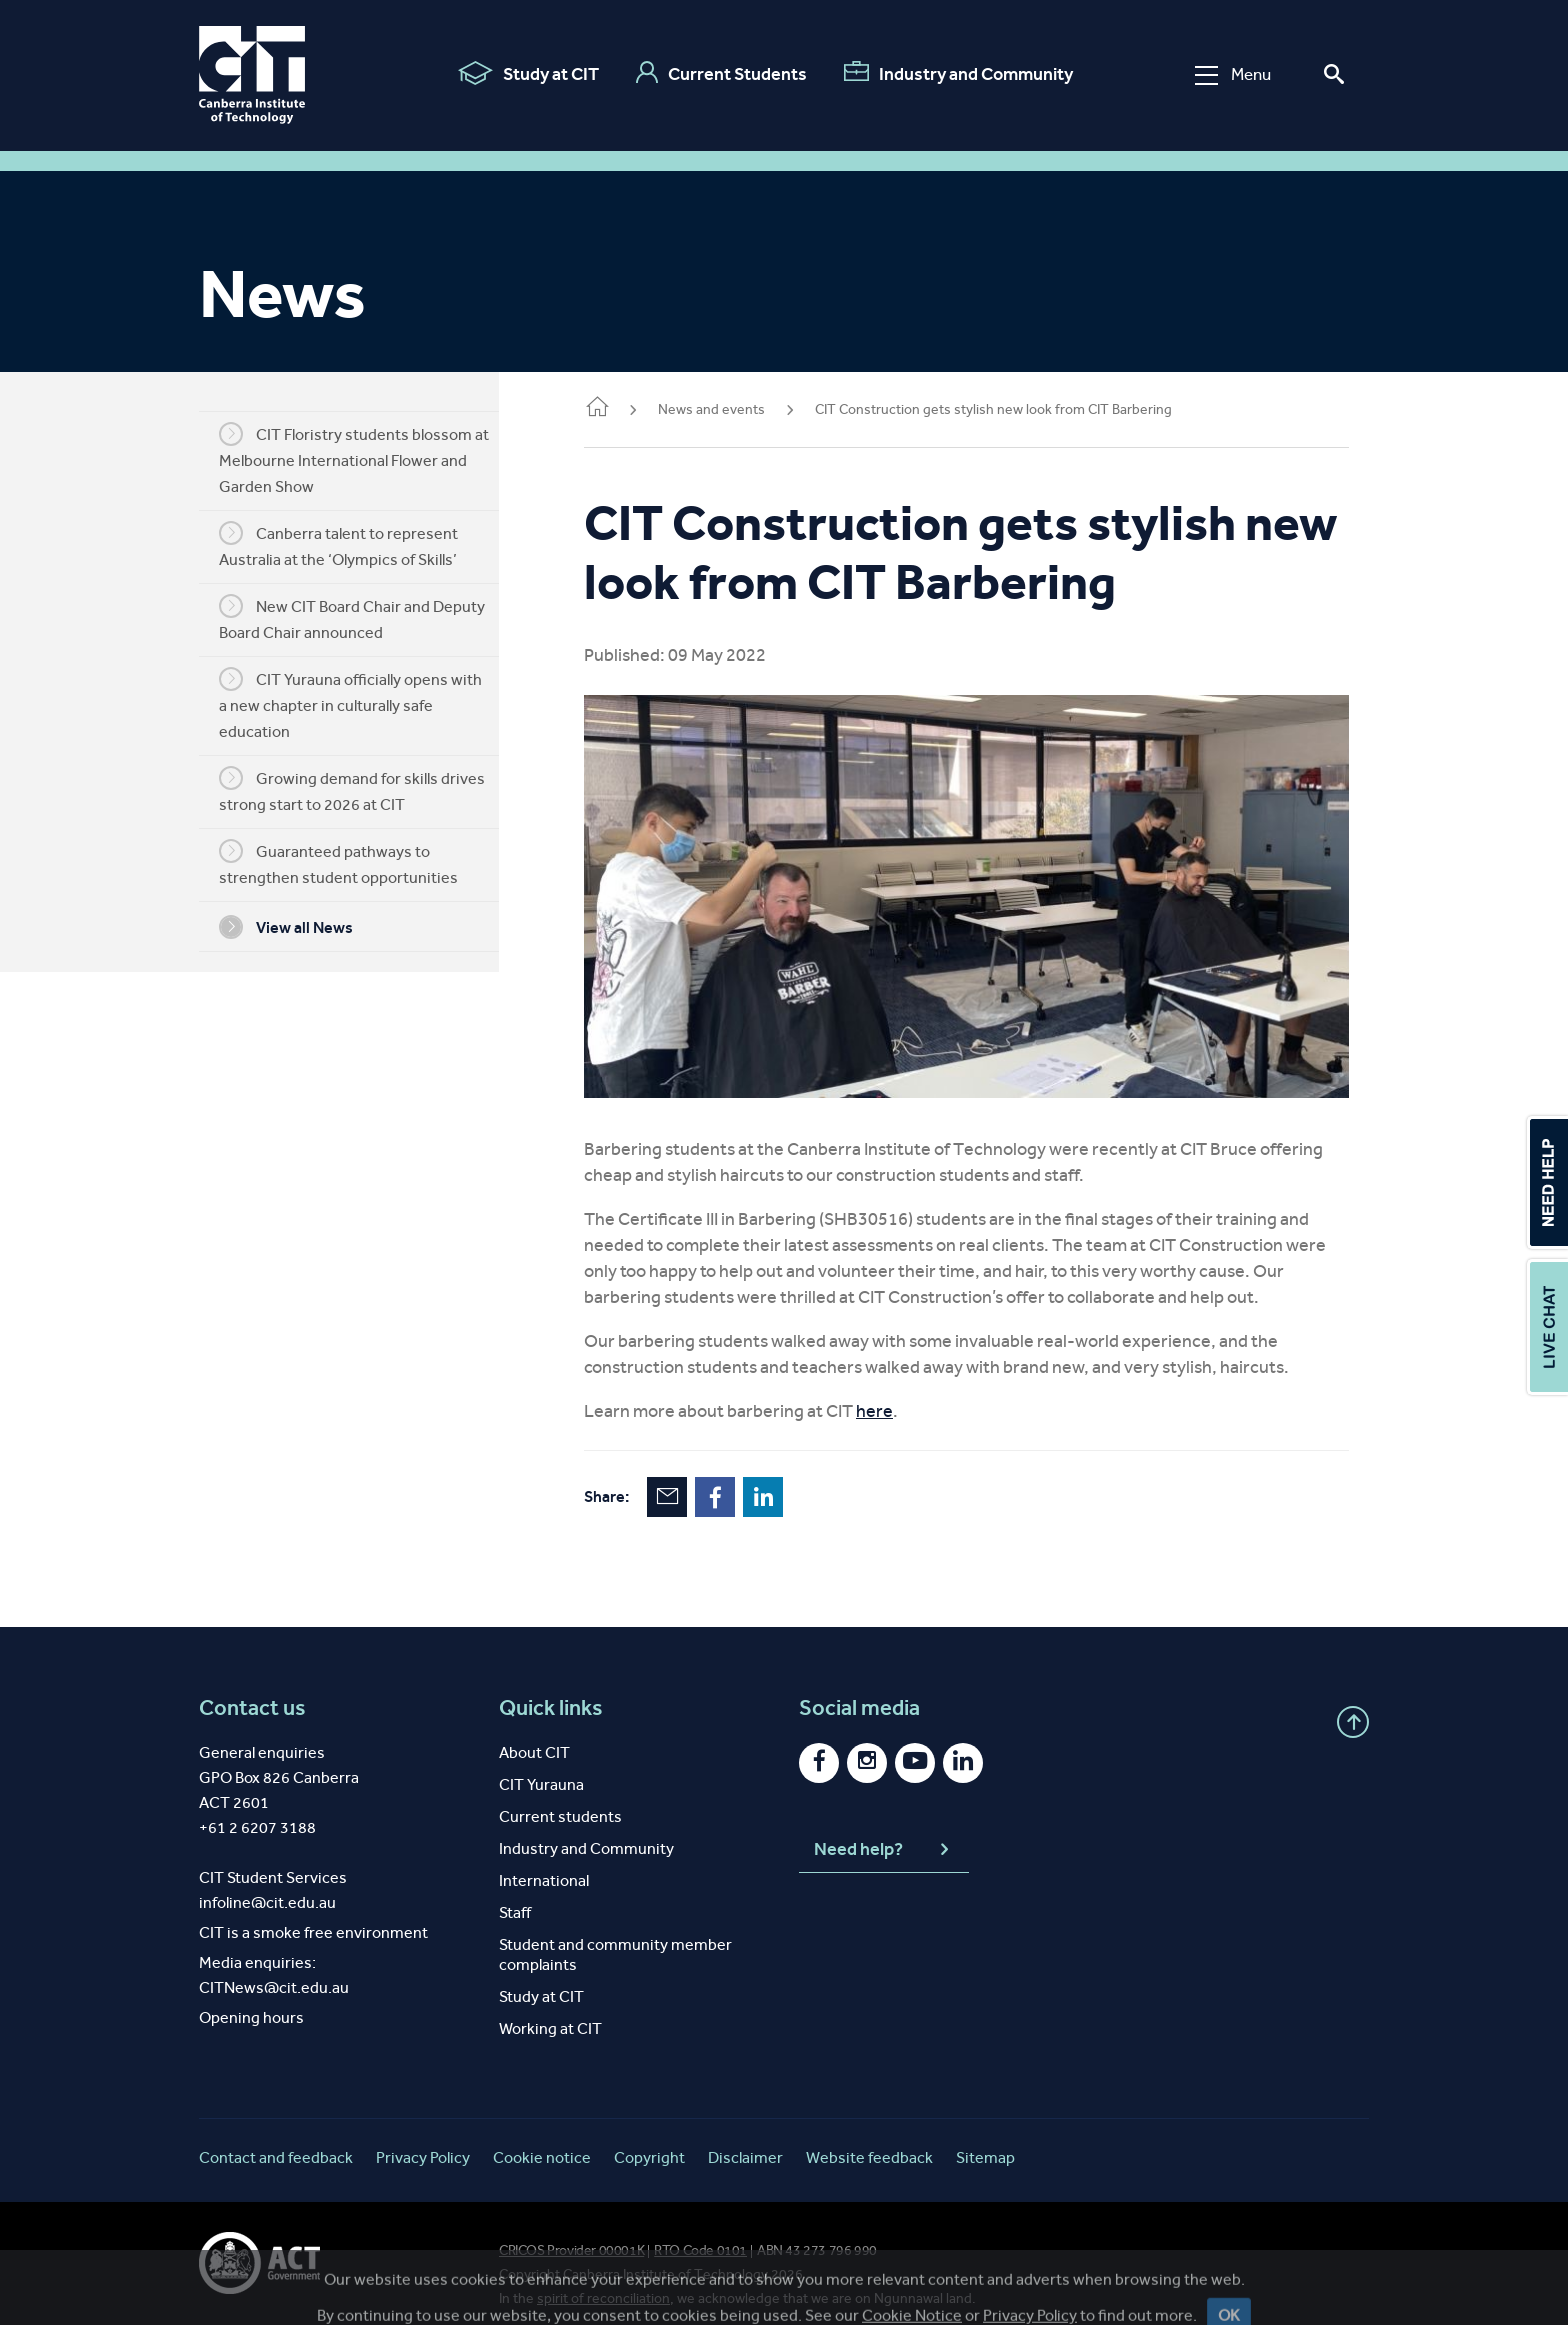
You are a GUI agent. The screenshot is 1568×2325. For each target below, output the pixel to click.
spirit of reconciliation (603, 2282)
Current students (560, 1800)
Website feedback (869, 2141)
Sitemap (985, 2141)
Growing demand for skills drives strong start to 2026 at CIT (367, 790)
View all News (301, 927)
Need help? (884, 1834)
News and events (741, 409)
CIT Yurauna (541, 1768)
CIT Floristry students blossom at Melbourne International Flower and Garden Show (369, 459)
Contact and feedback (276, 2141)
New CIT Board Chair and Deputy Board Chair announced (367, 618)
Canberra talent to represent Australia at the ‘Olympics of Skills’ (353, 545)
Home (627, 408)
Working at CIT (550, 2012)
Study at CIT (527, 73)
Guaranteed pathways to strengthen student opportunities (353, 863)
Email (697, 1481)
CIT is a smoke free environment (313, 1916)
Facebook (745, 1481)
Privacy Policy (423, 2141)
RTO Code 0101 (700, 2234)
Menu (1232, 74)
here (904, 1395)
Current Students (720, 73)
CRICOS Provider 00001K (571, 2234)
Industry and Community (957, 73)
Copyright (649, 2141)
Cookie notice (542, 2141)
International (544, 1864)
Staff (515, 1896)
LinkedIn (793, 1481)
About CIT (534, 1736)
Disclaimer (745, 2141)
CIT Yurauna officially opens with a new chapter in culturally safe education (365, 704)
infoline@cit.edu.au (267, 1886)
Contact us (252, 1692)
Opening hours (251, 2001)
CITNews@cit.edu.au (274, 1971)
